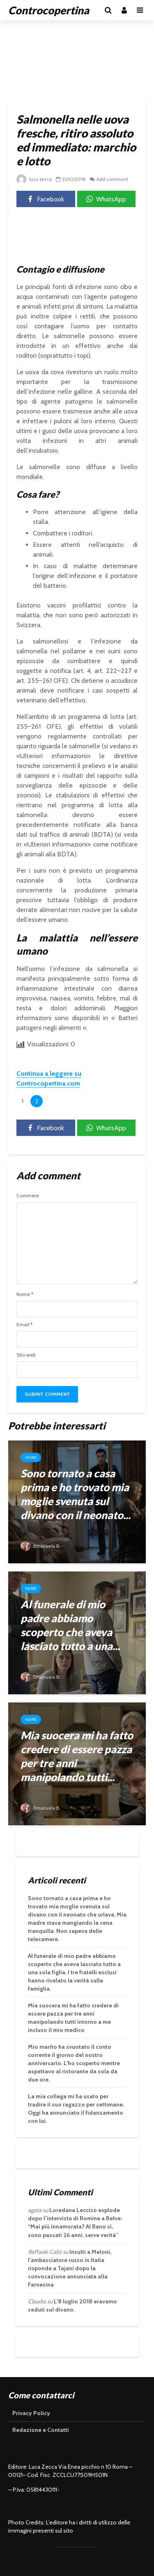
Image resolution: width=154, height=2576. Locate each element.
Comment (27, 1195)
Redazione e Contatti (40, 2430)
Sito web (25, 1354)
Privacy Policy (31, 2413)
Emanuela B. (41, 1546)
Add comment (114, 179)
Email (24, 1324)
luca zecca (34, 179)
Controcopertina (48, 10)
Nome (24, 1294)
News (31, 1457)
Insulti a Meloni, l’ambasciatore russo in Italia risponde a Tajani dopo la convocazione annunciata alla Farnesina (69, 2268)
